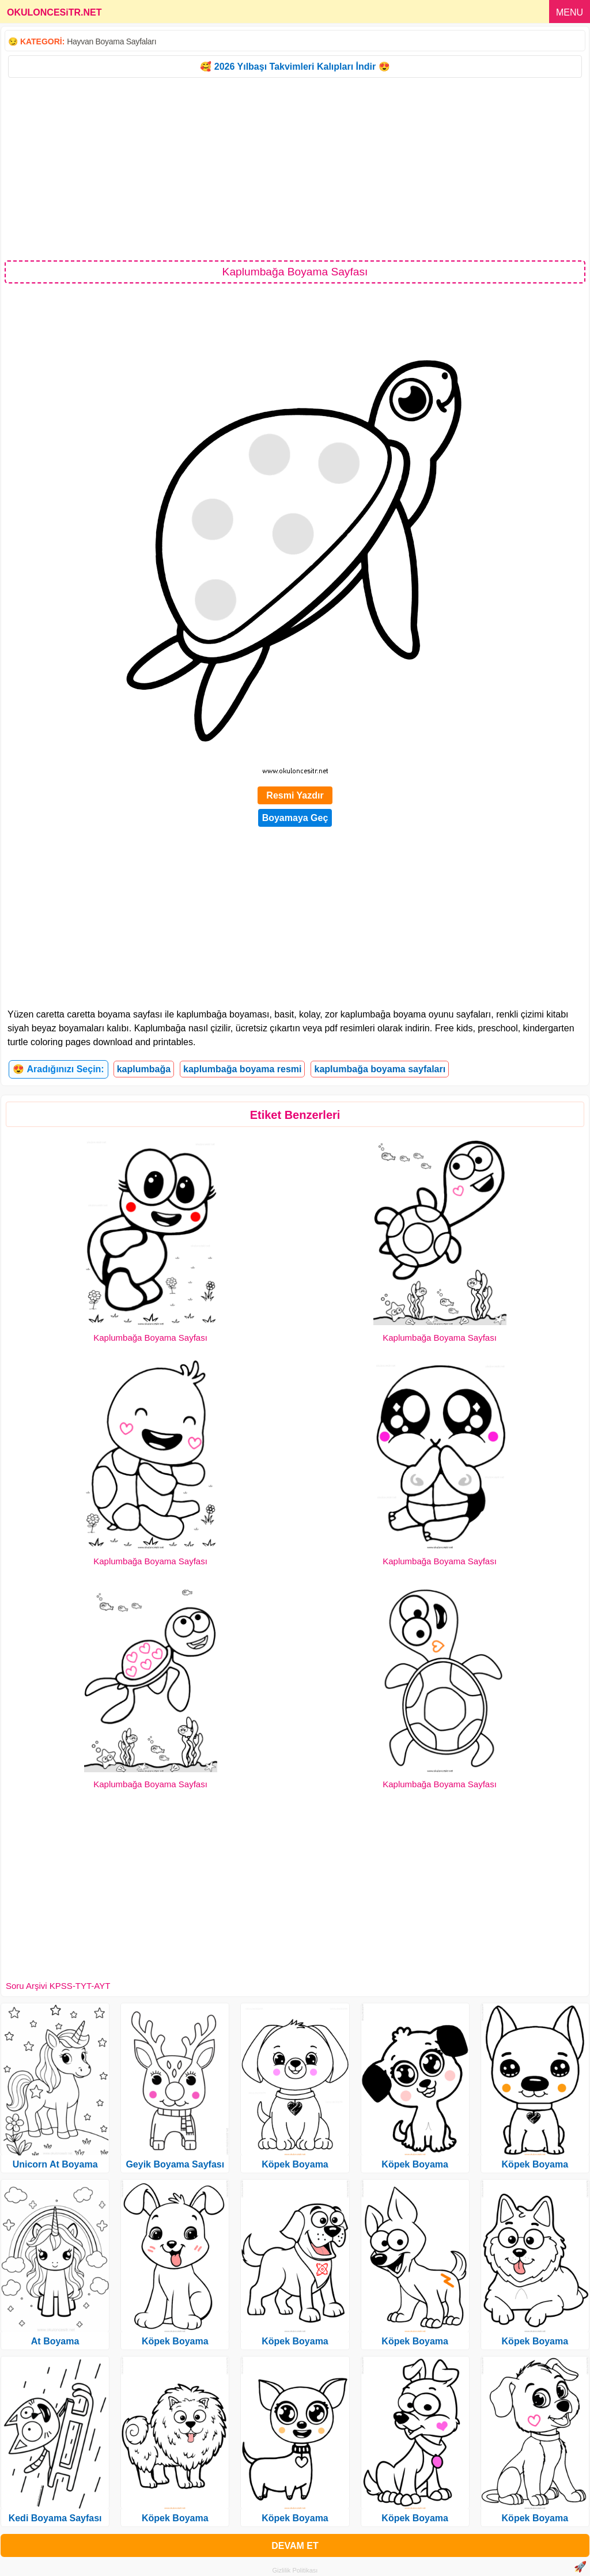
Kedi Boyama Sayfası (55, 2518)
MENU (569, 12)
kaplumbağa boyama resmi (242, 1069)
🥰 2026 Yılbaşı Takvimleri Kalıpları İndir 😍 (294, 66)
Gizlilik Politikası (295, 2570)
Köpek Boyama (175, 2341)
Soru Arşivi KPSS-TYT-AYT (58, 1986)
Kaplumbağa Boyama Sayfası (150, 1337)
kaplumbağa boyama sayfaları (379, 1069)
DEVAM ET (294, 2546)
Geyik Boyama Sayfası (175, 2164)
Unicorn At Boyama (55, 2164)
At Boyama (55, 2341)
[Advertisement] (295, 168)
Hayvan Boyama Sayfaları (111, 41)
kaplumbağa (144, 1069)
